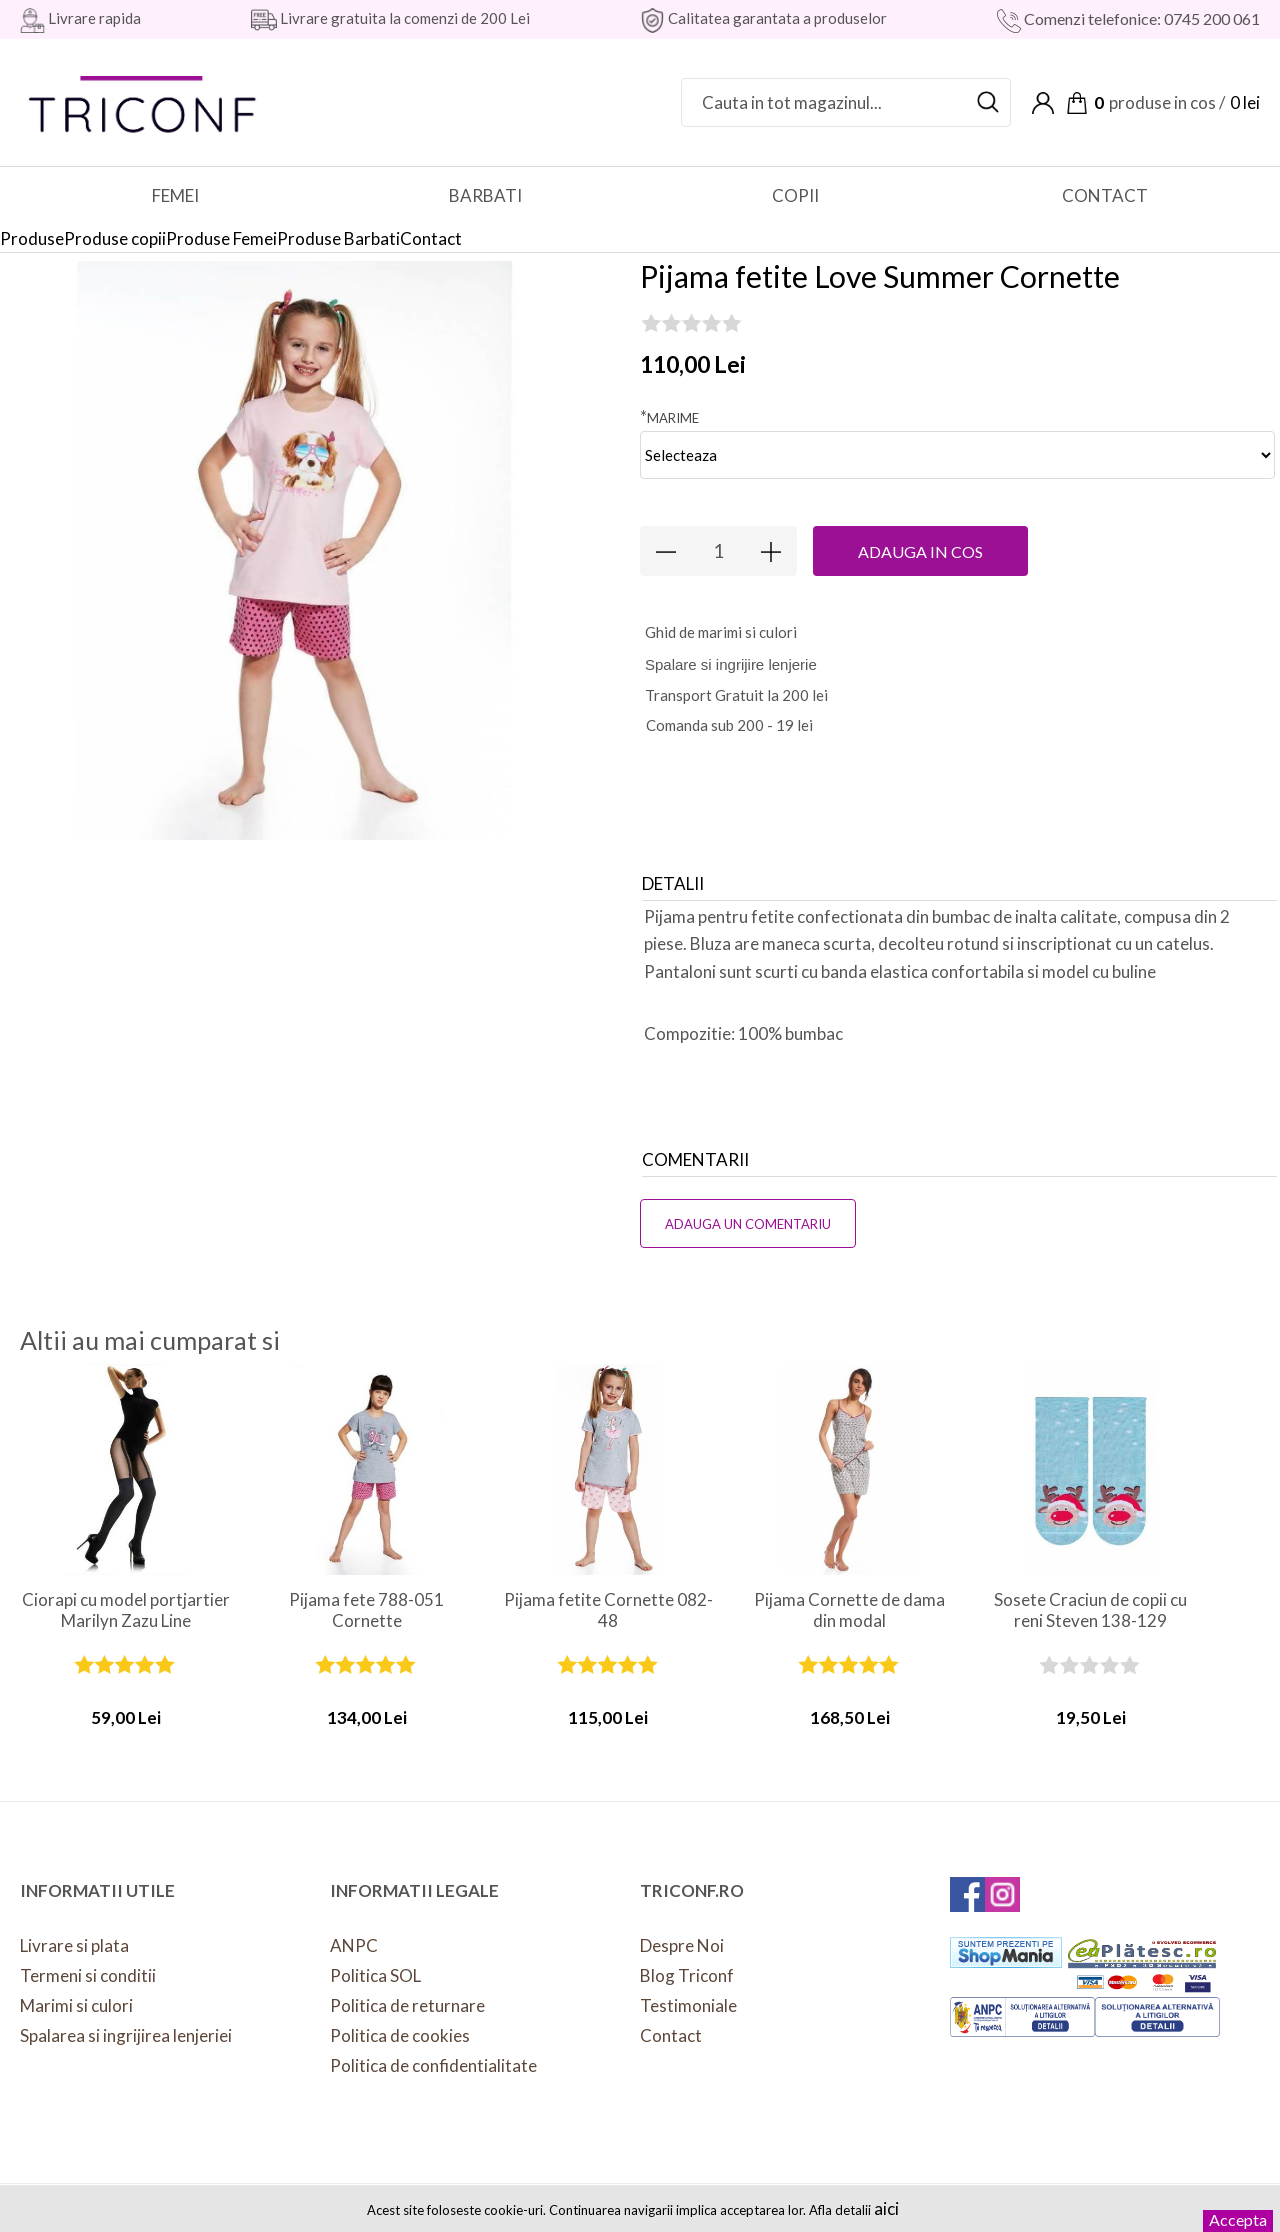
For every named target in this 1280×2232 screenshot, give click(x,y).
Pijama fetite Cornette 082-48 (608, 1610)
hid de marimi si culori (721, 632)
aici (886, 2208)
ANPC (354, 1945)
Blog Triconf (687, 1975)
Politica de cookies (400, 2035)
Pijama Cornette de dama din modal (849, 1610)
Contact (671, 2035)
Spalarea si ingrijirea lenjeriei (126, 2035)
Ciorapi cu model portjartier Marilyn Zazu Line (126, 1610)
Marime (669, 416)
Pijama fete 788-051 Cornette (366, 1610)
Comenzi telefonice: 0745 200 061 (1140, 18)
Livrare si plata (74, 1945)
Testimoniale (688, 2005)
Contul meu (1043, 103)
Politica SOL (375, 1975)
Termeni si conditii (88, 1975)
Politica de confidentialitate (433, 2065)
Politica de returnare (407, 2005)
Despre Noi (682, 1945)
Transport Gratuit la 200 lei (736, 695)
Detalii (673, 883)
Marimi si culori (76, 2005)
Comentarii (695, 1159)
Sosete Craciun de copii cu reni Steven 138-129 (1090, 1610)
